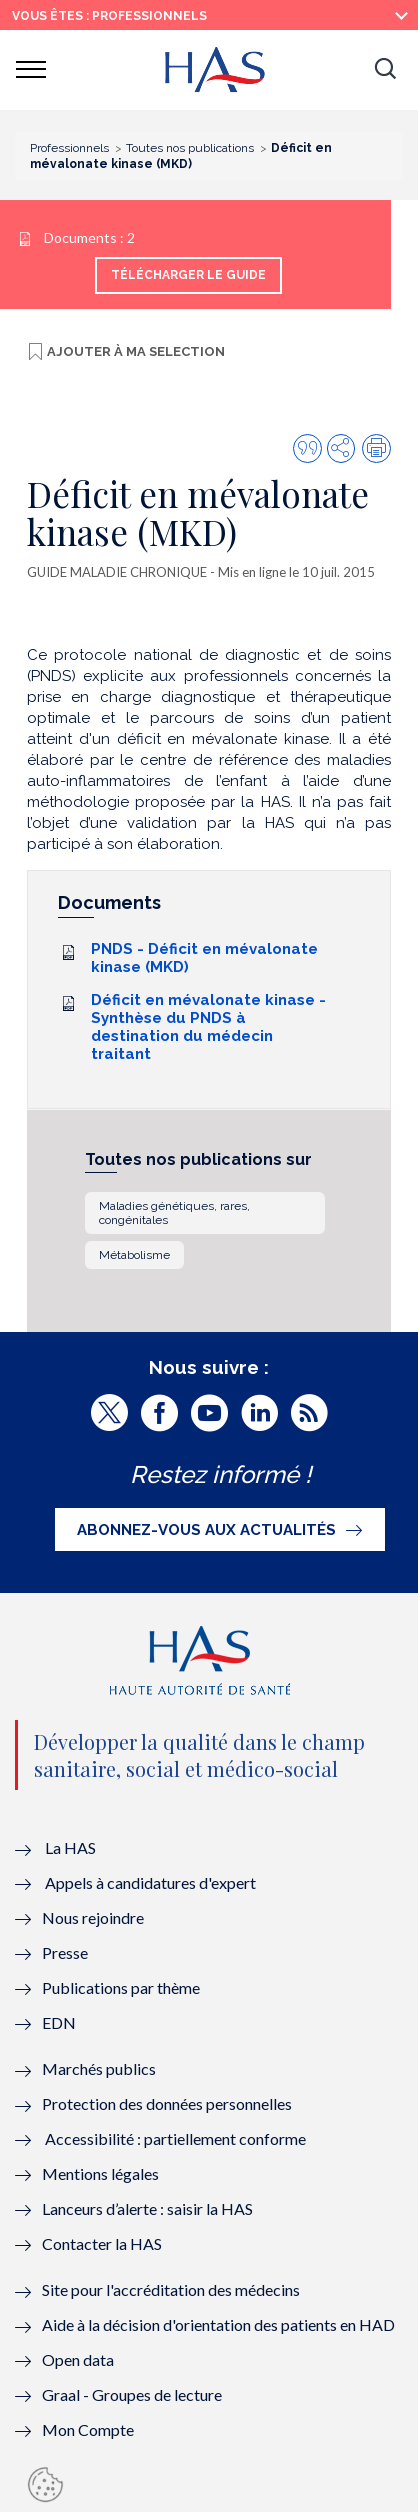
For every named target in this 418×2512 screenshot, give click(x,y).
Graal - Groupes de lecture (132, 2394)
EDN (59, 2022)
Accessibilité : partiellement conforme (175, 2138)
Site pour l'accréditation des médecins (171, 2289)
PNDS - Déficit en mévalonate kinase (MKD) (204, 958)
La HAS (70, 1847)
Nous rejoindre (93, 1917)
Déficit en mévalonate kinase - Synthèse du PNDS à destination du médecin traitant (208, 1027)
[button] (385, 70)
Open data (78, 2359)
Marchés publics (100, 2068)
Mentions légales (100, 2173)
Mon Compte (88, 2429)
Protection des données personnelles (167, 2103)
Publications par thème (121, 1987)
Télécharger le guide (188, 275)
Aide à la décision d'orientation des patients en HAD (218, 2324)
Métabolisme (134, 1255)
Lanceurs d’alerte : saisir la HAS (147, 2208)
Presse (65, 1952)
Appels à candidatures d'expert (150, 1882)
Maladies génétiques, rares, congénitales (174, 1213)
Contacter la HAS (102, 2243)
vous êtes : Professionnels (109, 16)
